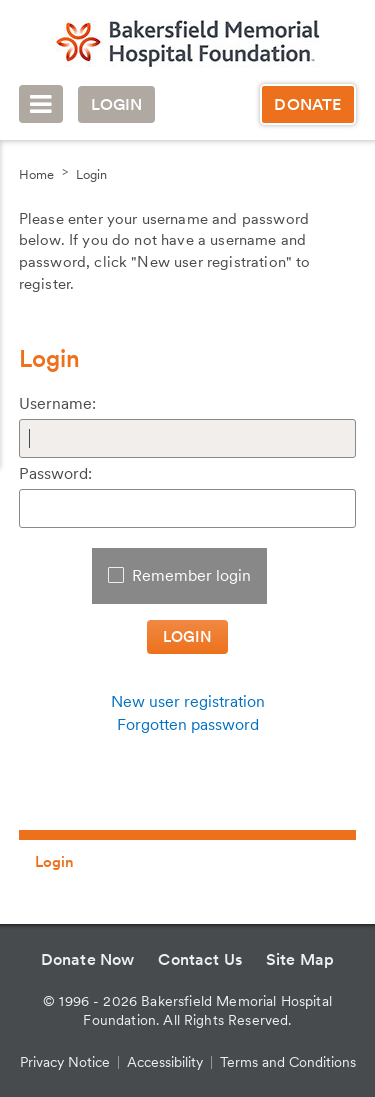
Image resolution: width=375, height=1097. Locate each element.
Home (36, 174)
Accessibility (165, 1062)
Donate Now (88, 959)
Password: (55, 473)
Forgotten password (188, 724)
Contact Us (200, 959)
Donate (307, 104)
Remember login (191, 575)
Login (117, 104)
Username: (57, 403)
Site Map (300, 959)
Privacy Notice (65, 1062)
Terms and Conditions (288, 1062)
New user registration (188, 701)
